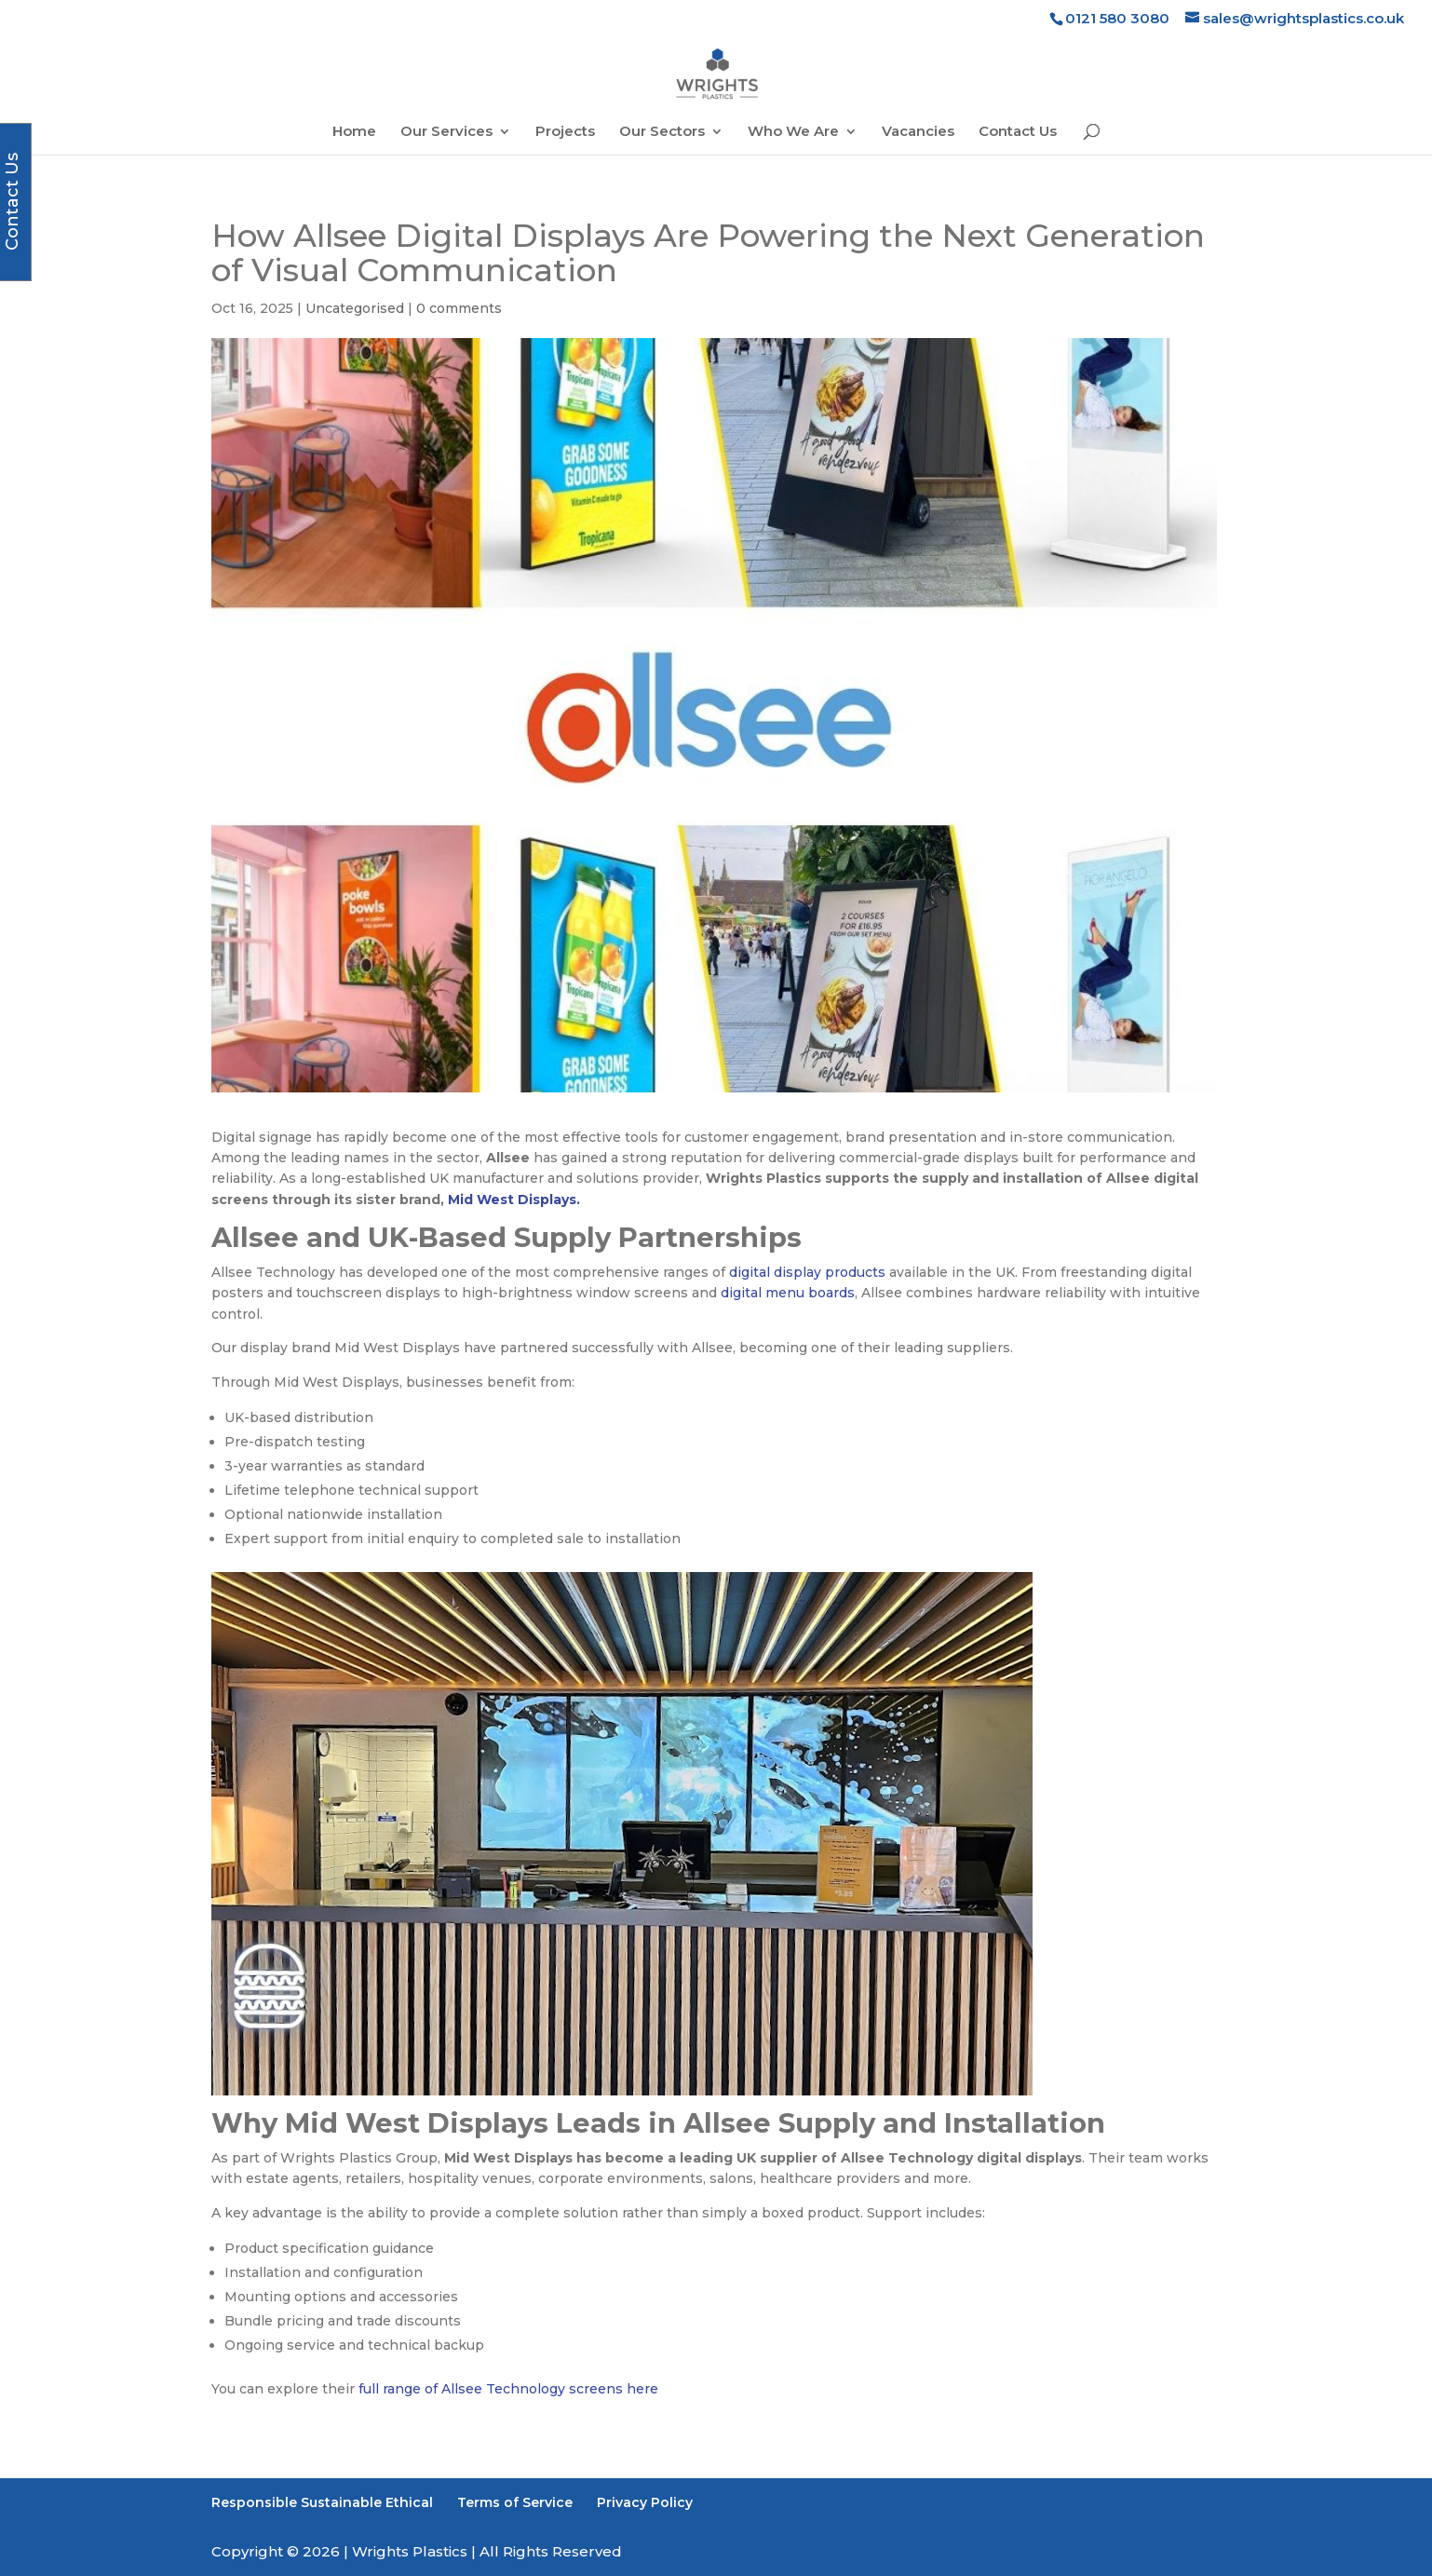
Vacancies (918, 132)
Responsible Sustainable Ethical (322, 2502)
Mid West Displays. (514, 1199)
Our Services (446, 132)
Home (354, 132)
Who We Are (793, 132)
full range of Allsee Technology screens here (508, 2388)
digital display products (807, 1272)
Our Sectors (662, 132)
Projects (565, 132)
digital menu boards (788, 1292)
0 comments (459, 308)
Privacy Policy (645, 2502)
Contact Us (1018, 132)
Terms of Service (515, 2502)
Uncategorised (354, 308)
